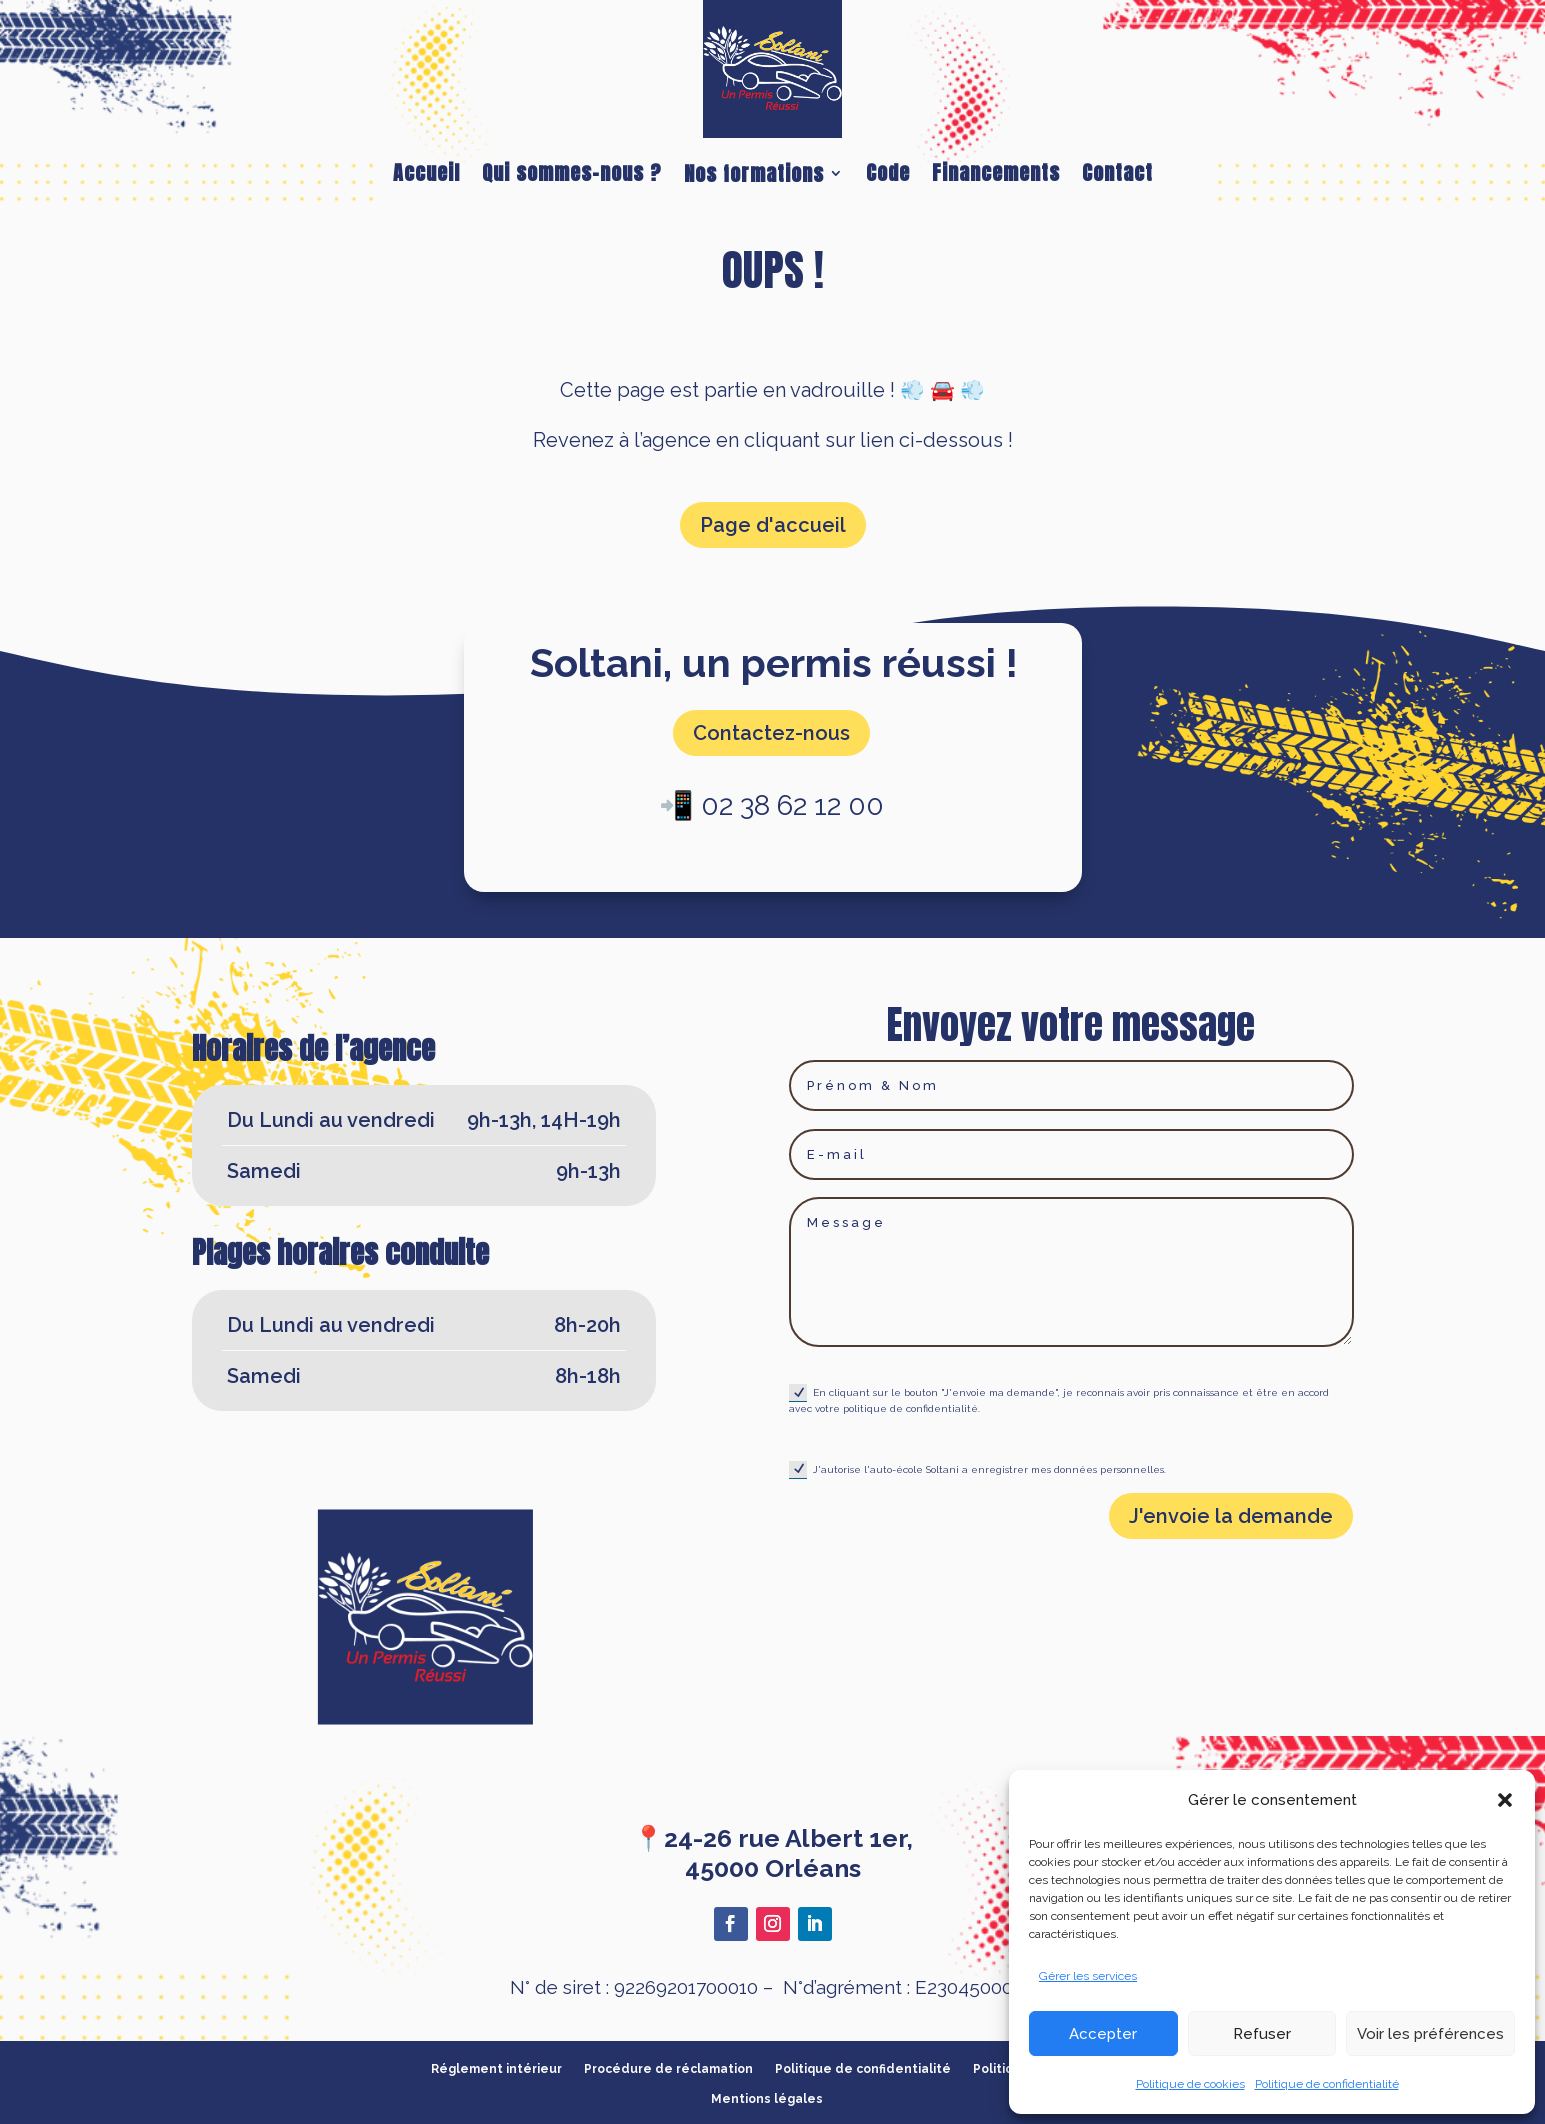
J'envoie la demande (1231, 1516)
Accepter (1103, 2034)
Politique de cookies (1190, 2084)
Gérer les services (1088, 1976)
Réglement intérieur (496, 2069)
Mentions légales (767, 2099)
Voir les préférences (1430, 2034)
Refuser (1262, 2034)
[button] (1505, 1800)
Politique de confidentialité (1327, 2084)
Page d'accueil (773, 525)
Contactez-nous (771, 733)
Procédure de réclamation (668, 2069)
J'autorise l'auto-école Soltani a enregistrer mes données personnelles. (977, 1470)
